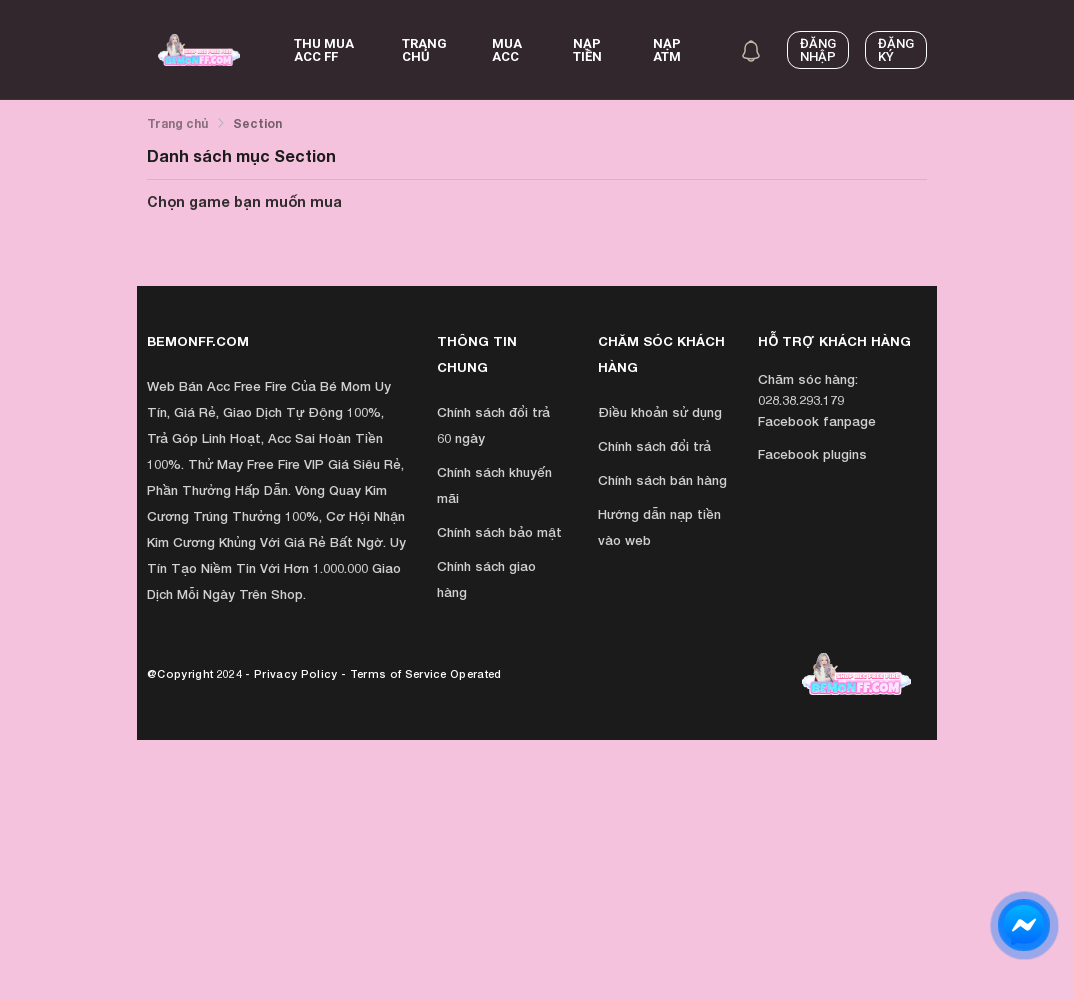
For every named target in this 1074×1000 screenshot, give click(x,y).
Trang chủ (424, 50)
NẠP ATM (667, 50)
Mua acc (507, 50)
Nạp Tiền (587, 50)
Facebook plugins (812, 454)
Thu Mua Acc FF (324, 50)
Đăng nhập (818, 50)
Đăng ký (896, 50)
